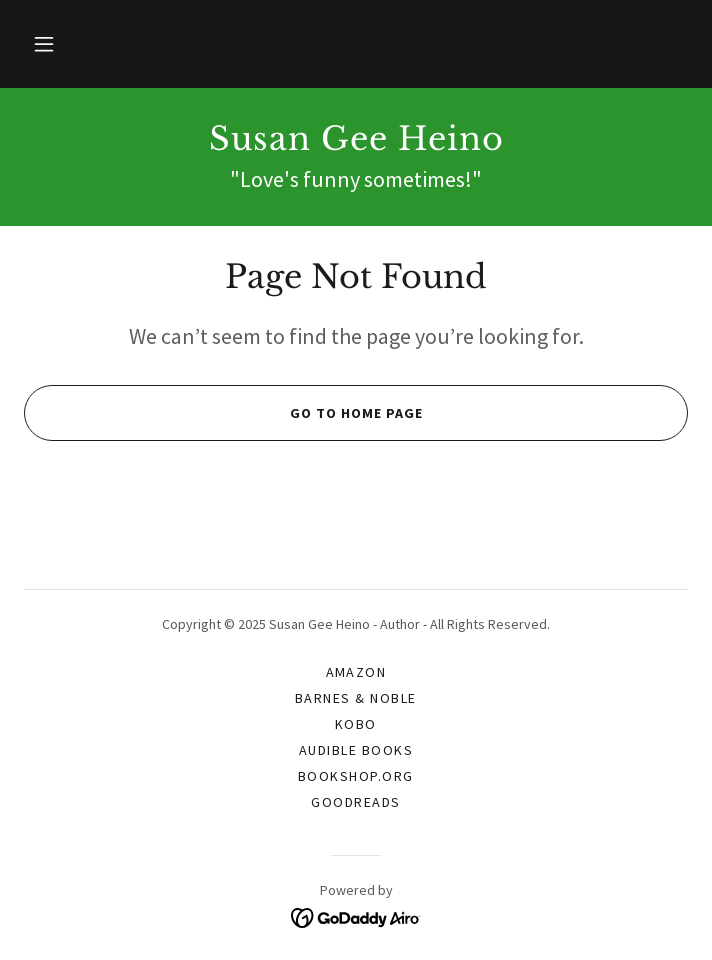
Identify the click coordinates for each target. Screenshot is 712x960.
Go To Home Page (223, 413)
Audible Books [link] (356, 750)
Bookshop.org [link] (356, 776)
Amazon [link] (356, 672)
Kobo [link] (356, 724)
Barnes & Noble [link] (356, 698)
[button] (44, 44)
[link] (356, 139)
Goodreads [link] (355, 802)
